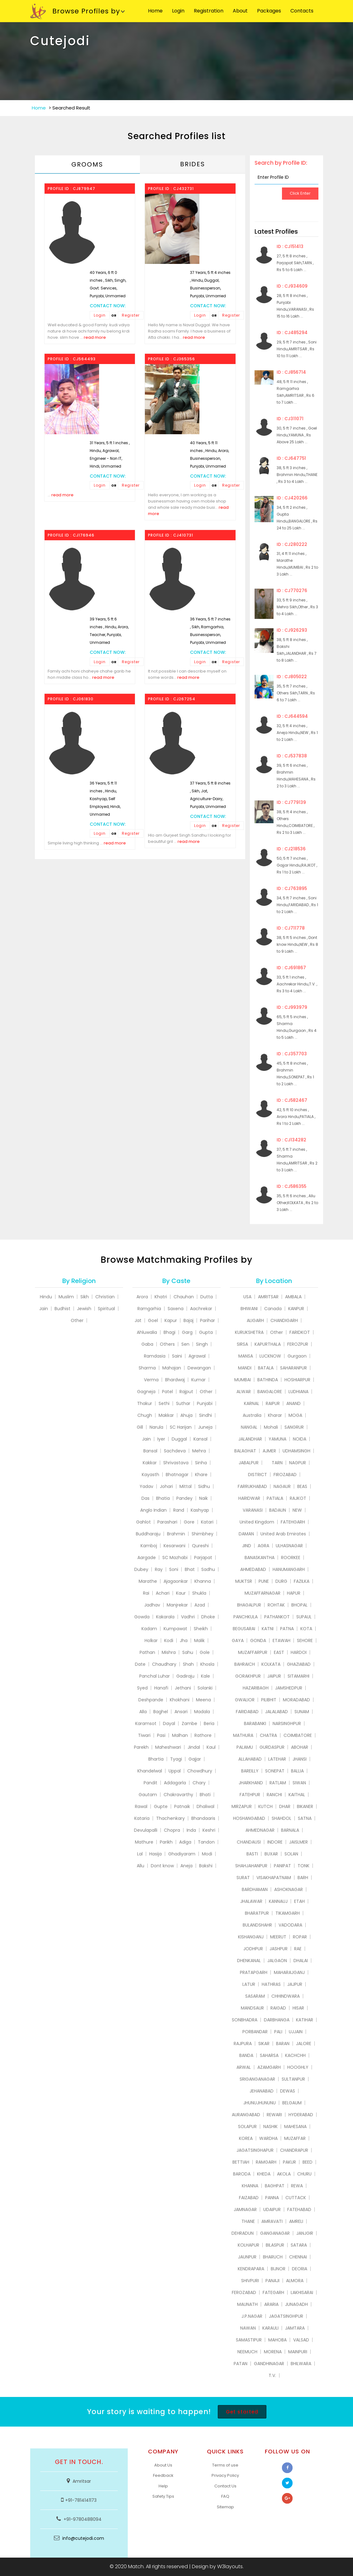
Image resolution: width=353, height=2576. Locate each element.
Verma (151, 1380)
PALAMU (244, 1747)
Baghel (160, 1711)
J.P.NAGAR (251, 2316)
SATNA (305, 1818)
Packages (269, 10)
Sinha (201, 1463)
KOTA (306, 1629)
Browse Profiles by (75, 11)
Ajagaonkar (176, 1581)
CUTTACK (295, 2197)
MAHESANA (295, 2126)
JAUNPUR (247, 2257)
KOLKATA (270, 1664)
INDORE (275, 1842)
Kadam (149, 1629)
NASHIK (270, 2126)
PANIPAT (282, 1866)
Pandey (184, 1498)
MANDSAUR (252, 2008)
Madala (202, 1711)
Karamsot (145, 1723)
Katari (207, 1522)
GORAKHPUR (248, 1676)
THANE (248, 2221)
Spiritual (106, 1308)
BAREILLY (250, 1771)
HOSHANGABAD (249, 1818)
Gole (205, 1652)
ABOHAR (299, 1747)
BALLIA (297, 1771)
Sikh (84, 1297)
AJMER (269, 1451)
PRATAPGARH (253, 1972)
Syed (142, 1688)
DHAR (284, 1806)
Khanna (202, 1581)
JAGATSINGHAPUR (255, 2150)
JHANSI (300, 1759)
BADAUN (277, 1510)
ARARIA (271, 2304)
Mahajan (171, 1368)
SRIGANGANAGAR (257, 2079)
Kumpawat (175, 1629)
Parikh (166, 1842)
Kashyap (200, 1510)
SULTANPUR (293, 2079)
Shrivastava (175, 1463)
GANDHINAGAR (269, 2363)
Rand (178, 1510)
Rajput (186, 1391)
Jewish (84, 1308)
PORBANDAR (255, 2032)
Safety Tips (163, 2496)
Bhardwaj (175, 1380)
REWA (297, 2186)
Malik (199, 1640)
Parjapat (203, 1557)
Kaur (181, 1593)
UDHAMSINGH (296, 1451)
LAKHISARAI (302, 2292)
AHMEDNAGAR (260, 1830)
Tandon (206, 1842)
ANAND (293, 1403)
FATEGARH (273, 2292)
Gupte (161, 1806)
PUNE (264, 1581)
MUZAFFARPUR (252, 1652)
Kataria (142, 1818)
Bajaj (188, 1320)
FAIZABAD (249, 2197)
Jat (138, 1320)
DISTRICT (257, 1474)
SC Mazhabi (175, 1557)
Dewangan (199, 1368)
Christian (105, 1297)
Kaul (211, 1747)
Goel (153, 1320)
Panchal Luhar (154, 1676)
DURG (281, 1581)
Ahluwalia (147, 1332)
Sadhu (208, 1569)
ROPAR (300, 1937)
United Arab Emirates (283, 1534)
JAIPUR (274, 1676)
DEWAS (287, 2091)
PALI (278, 2032)
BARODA (241, 2174)
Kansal (200, 1439)
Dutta (206, 1297)
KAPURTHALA (268, 1344)
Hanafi (161, 1688)
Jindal (194, 1747)
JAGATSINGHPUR (286, 2316)
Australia (252, 1415)
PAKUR (289, 2162)
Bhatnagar (177, 1474)
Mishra (169, 1652)
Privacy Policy (225, 2475)
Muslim (66, 1297)
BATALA (266, 1368)
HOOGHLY (297, 2067)
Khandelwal (149, 1771)
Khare (201, 1474)
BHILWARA (301, 2363)
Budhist (62, 1308)
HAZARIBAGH (256, 1688)
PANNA (272, 2197)
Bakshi (205, 1866)
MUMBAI (242, 1380)
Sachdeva (175, 1451)
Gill (140, 1427)
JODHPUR (253, 1949)
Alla (143, 1711)
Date (140, 1664)
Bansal (150, 1451)
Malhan (180, 1735)
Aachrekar (201, 1308)
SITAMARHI (298, 1676)
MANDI (244, 1368)
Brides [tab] (192, 164)
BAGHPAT (274, 2186)
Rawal (141, 1806)
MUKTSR (243, 1581)
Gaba (147, 1344)
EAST (279, 1652)
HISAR (298, 2008)
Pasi (161, 1735)
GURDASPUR (272, 1747)
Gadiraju (185, 1676)
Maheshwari (168, 1747)
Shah (188, 1664)
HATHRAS (271, 1984)
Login (178, 10)
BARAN (282, 2043)
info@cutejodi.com (83, 2538)
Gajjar (194, 1759)
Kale (205, 1676)
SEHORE (305, 1640)
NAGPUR (297, 1463)
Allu (140, 1866)
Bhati (205, 1794)
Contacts (301, 10)
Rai (146, 1593)
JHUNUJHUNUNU (259, 2103)
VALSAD (301, 2340)
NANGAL (249, 1427)
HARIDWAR (249, 1498)
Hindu (46, 1297)
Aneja (186, 1866)
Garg (187, 1332)
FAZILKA (301, 1581)
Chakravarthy (178, 1794)
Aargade (146, 1557)
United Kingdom (257, 1522)
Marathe (148, 1581)
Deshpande (150, 1700)
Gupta (206, 1332)
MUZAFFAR (295, 2138)
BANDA (246, 2055)
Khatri (161, 1297)
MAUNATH (247, 2304)
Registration (208, 10)
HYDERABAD (301, 2115)
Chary (199, 1783)
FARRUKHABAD (252, 1486)
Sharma (147, 1368)
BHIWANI (249, 1308)
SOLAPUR (247, 2126)
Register (131, 315)
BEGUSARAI (244, 1629)
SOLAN (291, 1854)
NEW (297, 1510)
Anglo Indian (153, 1510)
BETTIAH (240, 2162)
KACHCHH (295, 2055)
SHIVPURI (250, 2280)
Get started (242, 2411)
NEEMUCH (247, 2352)
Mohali (271, 1427)
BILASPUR (275, 2245)
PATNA (287, 1629)
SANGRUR (294, 1427)
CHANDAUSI (249, 1842)
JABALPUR (249, 1463)
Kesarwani (174, 1546)
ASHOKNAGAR (288, 1889)
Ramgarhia (149, 1308)
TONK (303, 1866)
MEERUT (278, 1937)
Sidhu (204, 1486)
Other (77, 1320)
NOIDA (299, 1439)
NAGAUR (282, 1486)
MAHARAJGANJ (289, 1972)
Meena (203, 1700)
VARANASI (253, 1510)
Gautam (148, 1794)
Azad (199, 1605)
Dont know (162, 1866)
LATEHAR (277, 1759)
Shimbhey (202, 1534)
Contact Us (225, 2486)
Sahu (187, 1652)
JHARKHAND (251, 1783)
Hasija (155, 1854)
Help (163, 2486)
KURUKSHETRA (249, 1332)
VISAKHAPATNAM (273, 1877)
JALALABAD (276, 1711)
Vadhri (188, 1617)
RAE (298, 1949)
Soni (173, 1569)
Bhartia (156, 1759)
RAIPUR (273, 1403)
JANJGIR (304, 2233)
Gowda (142, 1617)
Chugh (144, 1415)
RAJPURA (243, 2043)
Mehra (199, 1451)
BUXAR (271, 1854)
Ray (159, 1569)
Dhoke (208, 1617)
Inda (191, 1830)
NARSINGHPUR (287, 1723)
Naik (203, 1498)
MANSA (245, 1356)
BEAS (302, 1486)
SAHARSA (269, 2055)
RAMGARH (266, 2162)
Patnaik (182, 1806)
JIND (246, 1546)
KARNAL (251, 1403)
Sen (185, 1344)
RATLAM (278, 1783)
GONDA (258, 1640)
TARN (277, 1463)
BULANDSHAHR (257, 1925)
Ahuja (186, 1415)
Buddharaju (148, 1534)
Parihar (207, 1320)
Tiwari (144, 1735)
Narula (156, 1427)
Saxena (176, 1308)
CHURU (304, 2174)
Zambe (189, 1723)
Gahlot (143, 1522)
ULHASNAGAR (289, 1546)
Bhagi (169, 1332)
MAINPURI (297, 2352)
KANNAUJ (278, 1901)
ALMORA (294, 2280)
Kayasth (150, 1474)
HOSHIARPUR (297, 1380)
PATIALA (275, 1498)
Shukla (199, 1593)
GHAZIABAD (299, 1664)
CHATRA (268, 1735)
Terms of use (225, 2465)
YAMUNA (277, 1439)
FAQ (225, 2496)
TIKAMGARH (287, 1913)
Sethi (164, 1403)
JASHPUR (279, 1949)
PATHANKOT (277, 1617)
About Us (163, 2465)
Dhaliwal (205, 1806)
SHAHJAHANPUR (251, 1866)
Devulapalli (145, 1830)
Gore (189, 1522)
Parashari (167, 1522)
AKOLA (284, 2174)
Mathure (144, 1842)
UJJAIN (296, 2032)
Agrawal (197, 1356)
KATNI (268, 1629)
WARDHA (268, 2138)
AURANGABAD (246, 2115)
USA (247, 1297)
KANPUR (296, 1308)
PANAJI (272, 2280)
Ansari (181, 1711)
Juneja (205, 1427)
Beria (209, 1723)
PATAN (240, 2363)
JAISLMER (298, 1842)
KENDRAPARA (251, 2269)
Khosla (207, 1664)
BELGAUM (292, 2103)
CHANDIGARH (284, 1320)
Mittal (185, 1486)
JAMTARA (295, 2328)
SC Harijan (181, 1427)
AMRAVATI (272, 2221)
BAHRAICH (244, 1664)
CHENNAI (298, 2257)
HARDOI (299, 1652)
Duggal (179, 1439)
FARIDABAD (247, 1711)
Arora (142, 1297)
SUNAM (301, 1711)
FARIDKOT (299, 1332)
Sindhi (205, 1415)
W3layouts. (230, 2566)
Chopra (172, 1830)
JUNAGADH (296, 2304)
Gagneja (146, 1391)
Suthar (183, 1403)
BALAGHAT (245, 1451)
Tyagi (176, 1759)
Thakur (144, 1403)
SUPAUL (304, 1617)
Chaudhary (164, 1664)
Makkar (166, 1415)
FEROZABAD (244, 2292)
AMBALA (293, 1297)
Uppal (175, 1771)
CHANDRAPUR (294, 2150)
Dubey (141, 1569)
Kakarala (165, 1617)
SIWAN (299, 1783)
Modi (207, 1854)
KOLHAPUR (248, 2245)
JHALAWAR (251, 1901)
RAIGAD (278, 2008)
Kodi (168, 1640)
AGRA (263, 1546)
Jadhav (152, 1605)
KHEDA (263, 2174)
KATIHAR (304, 2020)
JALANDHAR (250, 1439)
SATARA (299, 2245)
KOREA (246, 2138)
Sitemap (225, 2507)
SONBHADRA (244, 2020)
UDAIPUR (272, 2209)
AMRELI (296, 2221)
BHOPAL (299, 1605)
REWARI (274, 2115)
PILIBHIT (268, 1700)
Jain (43, 1308)
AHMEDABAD (253, 1569)
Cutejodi (60, 41)
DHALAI (300, 1960)
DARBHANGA (276, 2020)
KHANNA (250, 2186)
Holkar (151, 1640)
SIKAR (264, 2043)
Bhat (190, 1569)
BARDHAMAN (255, 1889)
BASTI (252, 1854)
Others (167, 1344)
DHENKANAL (249, 1960)
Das (145, 1498)
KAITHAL (297, 1794)
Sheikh (201, 1629)
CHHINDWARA (285, 1996)
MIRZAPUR (241, 1806)
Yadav (146, 1486)
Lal (140, 1854)
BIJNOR (278, 2269)
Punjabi (204, 1403)
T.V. (272, 2375)
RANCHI (274, 1794)
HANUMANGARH (289, 1569)
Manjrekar (177, 1605)
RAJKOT (298, 1498)
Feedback (163, 2475)
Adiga (185, 1842)
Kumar (198, 1380)
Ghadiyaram (181, 1854)
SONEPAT (274, 1771)
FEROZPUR (297, 1344)
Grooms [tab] (87, 164)
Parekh (141, 1747)
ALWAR (243, 1391)
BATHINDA (267, 1380)
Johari (166, 1486)
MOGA (295, 1415)
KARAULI (270, 2328)
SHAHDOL (281, 1818)
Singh (202, 1344)
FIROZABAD (285, 1474)
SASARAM (255, 1996)
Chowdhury (199, 1771)
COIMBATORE (298, 1735)
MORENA (273, 2352)
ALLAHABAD (250, 1759)
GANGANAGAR (275, 2233)
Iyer (161, 1439)
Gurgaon (297, 1356)
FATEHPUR (250, 1794)
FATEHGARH (293, 1522)
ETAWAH (281, 1640)
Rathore (203, 1735)
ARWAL (243, 2067)
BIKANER (305, 1806)
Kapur (171, 1320)
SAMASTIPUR (249, 2340)
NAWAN (248, 2328)
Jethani (183, 1688)
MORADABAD (296, 1700)
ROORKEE (290, 1557)
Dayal (169, 1723)
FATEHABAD (299, 2209)
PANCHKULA (245, 1617)
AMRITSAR (268, 1297)
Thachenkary (170, 1818)
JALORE (303, 2043)
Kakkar (150, 1463)
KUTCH (265, 1806)
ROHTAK (276, 1605)
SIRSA (242, 1344)
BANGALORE (269, 1391)
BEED (307, 2162)
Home (155, 10)
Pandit (150, 1783)
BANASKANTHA (259, 1557)
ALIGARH (255, 1320)
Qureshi (200, 1546)
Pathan (147, 1652)
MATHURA (243, 1735)
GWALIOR (245, 1700)
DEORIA (299, 2269)
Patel (167, 1391)
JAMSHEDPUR (288, 1688)
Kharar (275, 1415)
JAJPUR (294, 1984)
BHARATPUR (257, 1913)
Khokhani (179, 1700)
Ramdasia (154, 1356)
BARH (303, 1877)
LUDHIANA (298, 1391)
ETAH (299, 1901)
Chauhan (184, 1297)
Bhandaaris (203, 1818)
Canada (273, 1308)
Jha (184, 1640)
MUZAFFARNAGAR (262, 1593)
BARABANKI (255, 1723)
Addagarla (175, 1783)
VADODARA (290, 1925)
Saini (177, 1356)
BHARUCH (273, 2257)
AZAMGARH (269, 2067)
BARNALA (290, 1830)
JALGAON (277, 1960)
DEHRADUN (242, 2233)
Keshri (209, 1830)
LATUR (248, 1984)
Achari (162, 1593)
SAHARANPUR (293, 1368)
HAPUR (293, 1593)
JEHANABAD (262, 2091)
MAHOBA (277, 2340)
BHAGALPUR (249, 1605)
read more (95, 337)
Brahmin (176, 1534)
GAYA (238, 1640)
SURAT (243, 1877)
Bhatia (163, 1498)
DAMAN (246, 1534)
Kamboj (149, 1546)
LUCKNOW (270, 1356)
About (240, 10)
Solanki (205, 1688)
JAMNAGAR (245, 2209)
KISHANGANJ (251, 1937)
